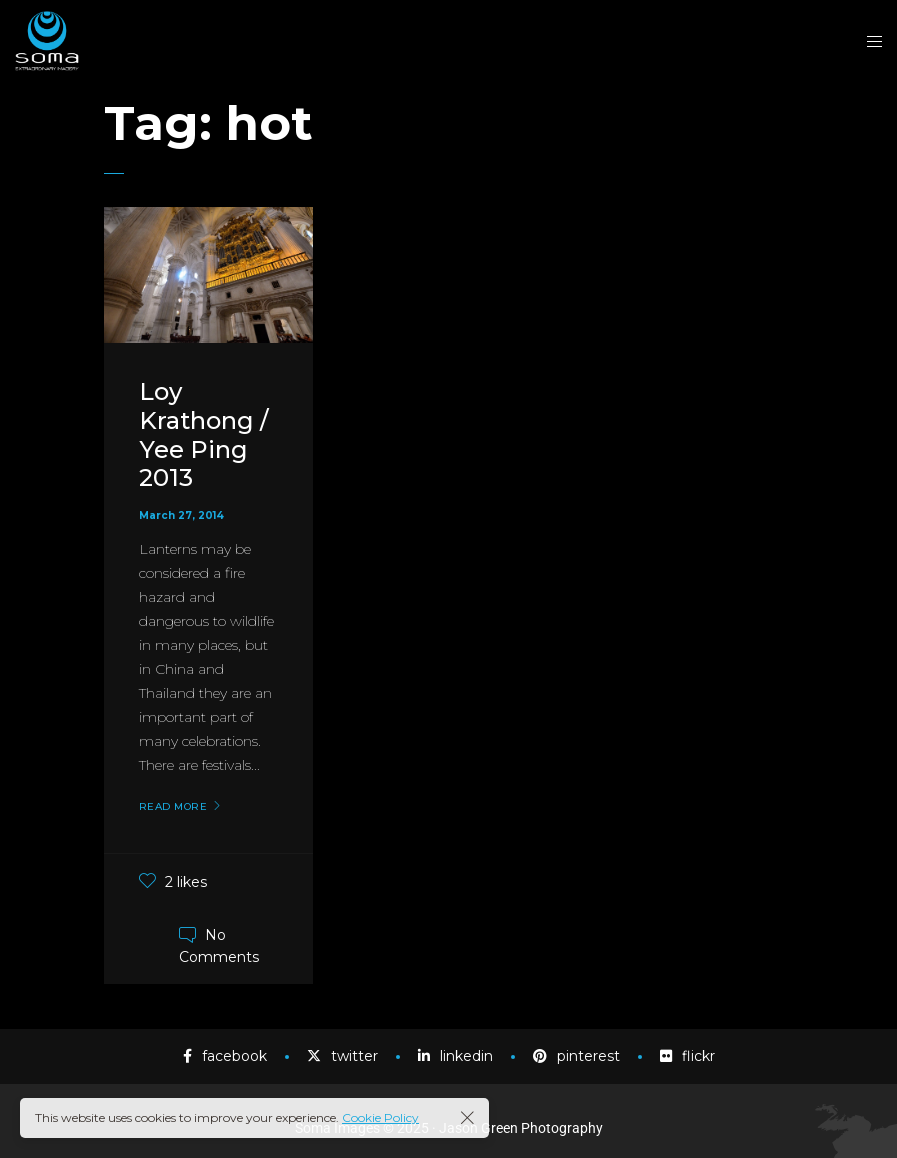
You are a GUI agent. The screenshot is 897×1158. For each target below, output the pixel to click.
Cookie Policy (380, 1117)
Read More (173, 807)
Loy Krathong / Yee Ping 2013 (203, 434)
